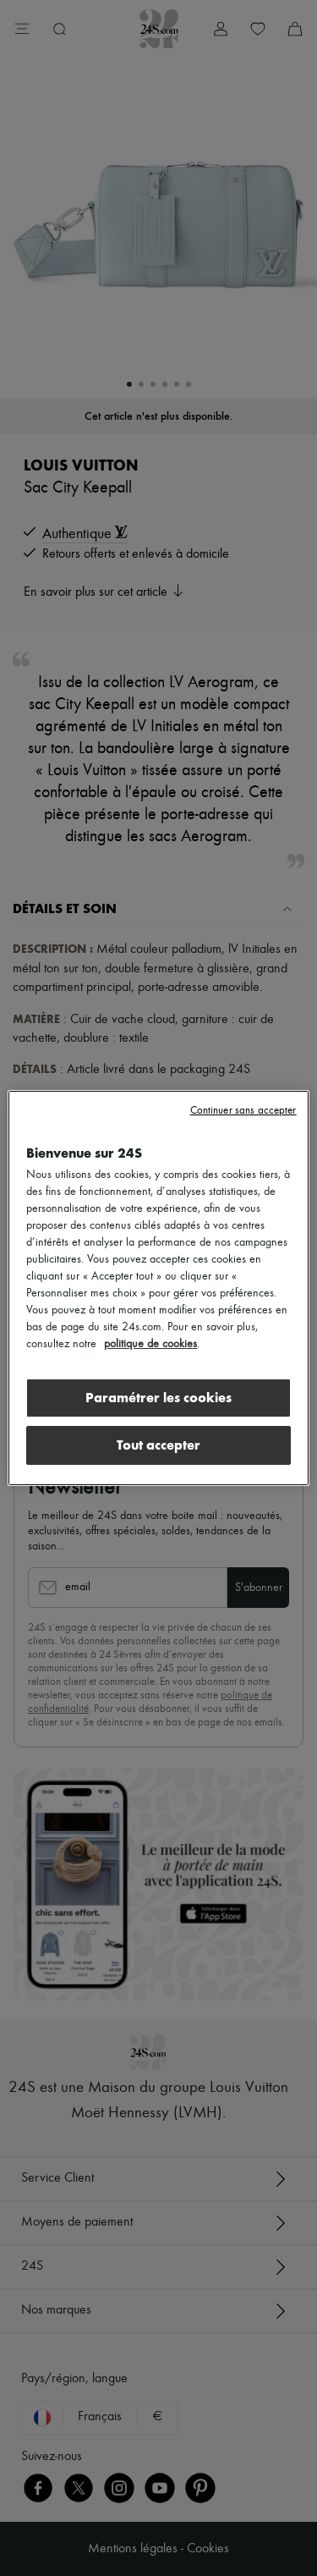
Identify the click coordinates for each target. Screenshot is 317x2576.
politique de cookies (150, 1344)
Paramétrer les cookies (158, 1398)
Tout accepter (158, 1445)
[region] (158, 1288)
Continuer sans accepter (243, 1110)
